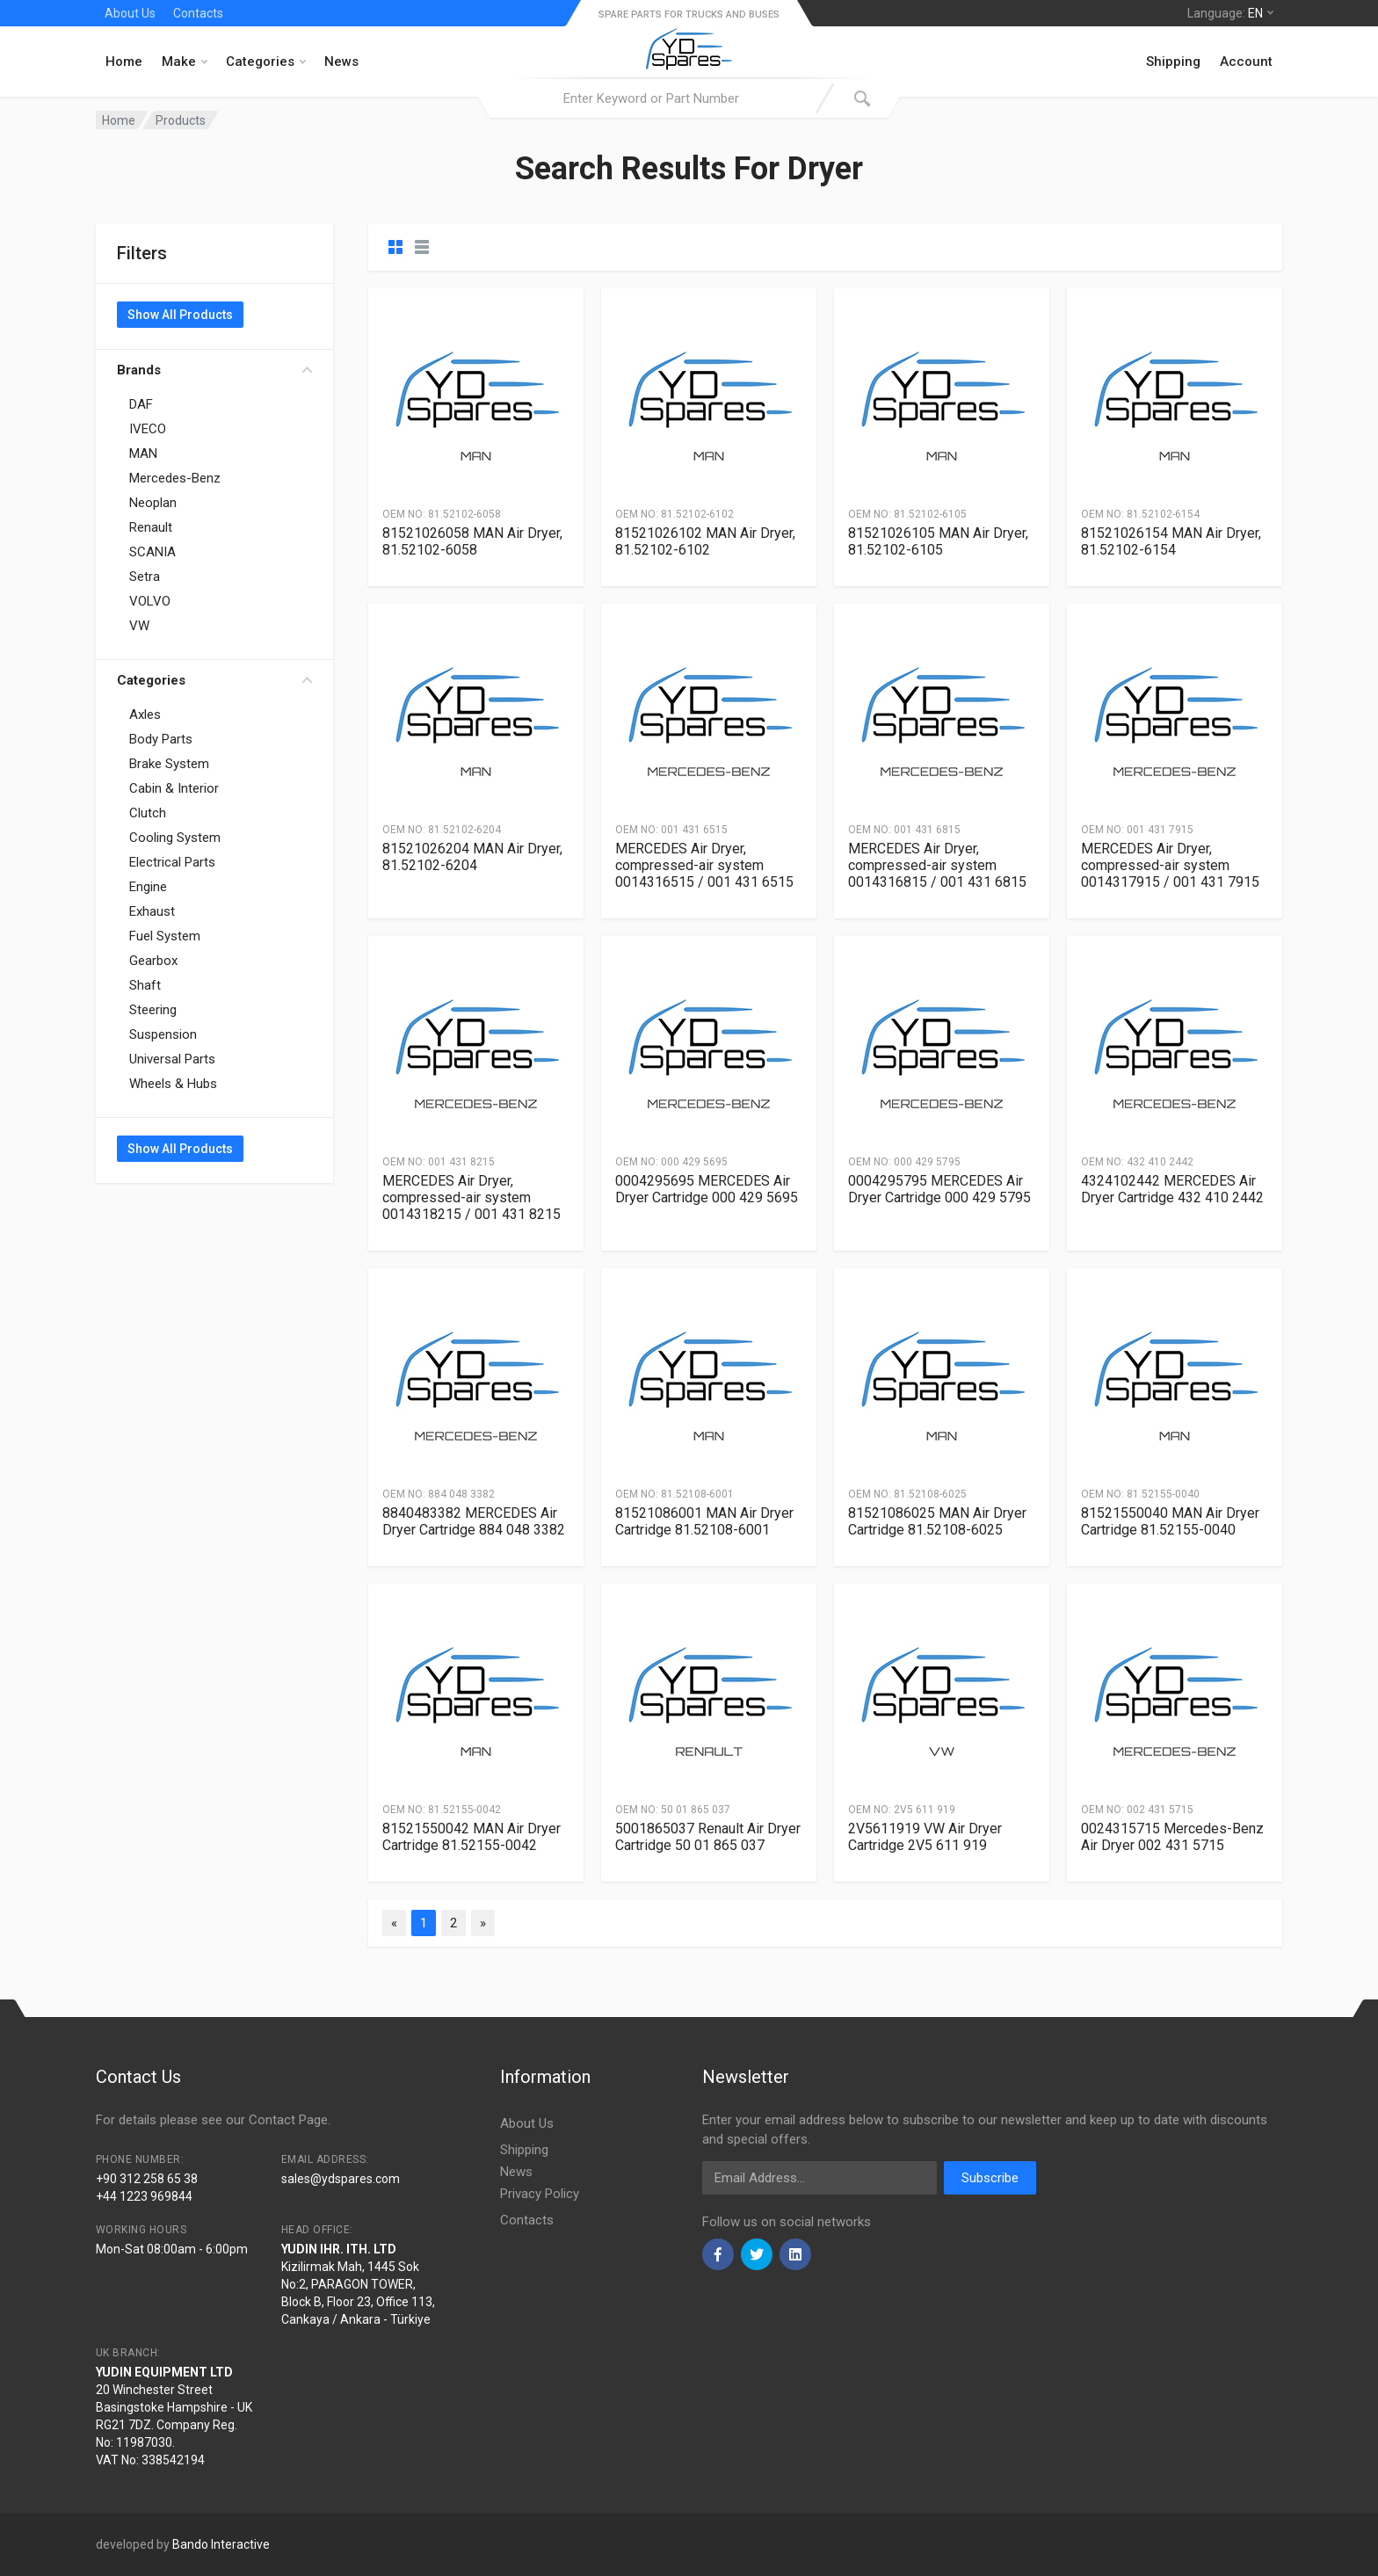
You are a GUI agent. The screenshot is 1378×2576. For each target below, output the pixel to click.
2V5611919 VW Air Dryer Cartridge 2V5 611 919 (925, 1837)
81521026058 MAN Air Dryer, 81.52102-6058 (472, 541)
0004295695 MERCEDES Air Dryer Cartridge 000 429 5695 (706, 1189)
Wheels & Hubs (173, 1084)
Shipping (1173, 61)
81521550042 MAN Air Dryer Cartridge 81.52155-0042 (471, 1837)
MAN (143, 453)
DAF (141, 404)
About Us (130, 13)
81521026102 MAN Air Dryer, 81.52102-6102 (705, 541)
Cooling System (175, 837)
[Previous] (394, 1923)
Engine (148, 887)
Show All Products (180, 315)
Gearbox (153, 961)
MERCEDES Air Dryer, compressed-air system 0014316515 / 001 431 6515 (704, 865)
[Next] (483, 1923)
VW (139, 626)
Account (1246, 61)
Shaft (145, 985)
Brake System (169, 764)
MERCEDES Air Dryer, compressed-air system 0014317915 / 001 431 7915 (1170, 865)
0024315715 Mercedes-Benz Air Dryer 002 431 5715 (1172, 1837)
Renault (150, 527)
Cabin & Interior (174, 788)
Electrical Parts (172, 862)
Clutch (147, 813)
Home (123, 61)
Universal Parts (172, 1059)
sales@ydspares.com (340, 2179)
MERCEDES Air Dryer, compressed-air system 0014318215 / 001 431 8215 (471, 1197)
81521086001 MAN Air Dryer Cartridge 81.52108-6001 (704, 1521)
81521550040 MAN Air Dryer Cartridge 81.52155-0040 (1170, 1521)
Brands (214, 370)
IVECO (147, 429)
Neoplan (153, 503)
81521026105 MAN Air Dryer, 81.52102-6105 (938, 541)
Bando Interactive (221, 2544)
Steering (153, 1010)
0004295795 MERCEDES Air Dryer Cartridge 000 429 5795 (939, 1189)
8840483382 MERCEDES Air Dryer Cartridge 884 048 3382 (473, 1521)
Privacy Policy (539, 2194)
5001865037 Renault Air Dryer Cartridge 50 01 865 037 (708, 1837)
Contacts (198, 13)
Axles (145, 714)
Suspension (163, 1034)
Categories (266, 61)
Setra (144, 576)
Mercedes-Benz (175, 478)
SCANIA (152, 552)
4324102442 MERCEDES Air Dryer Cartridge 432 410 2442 (1172, 1189)
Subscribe (990, 2178)
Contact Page (288, 2120)
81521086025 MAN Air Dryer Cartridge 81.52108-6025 (937, 1521)
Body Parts (160, 739)
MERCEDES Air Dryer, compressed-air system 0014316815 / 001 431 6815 (937, 865)
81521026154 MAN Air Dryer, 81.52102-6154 (1171, 541)
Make (184, 61)
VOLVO (149, 601)
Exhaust (152, 911)
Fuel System (164, 936)
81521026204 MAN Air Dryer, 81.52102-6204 (472, 857)
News (341, 61)
